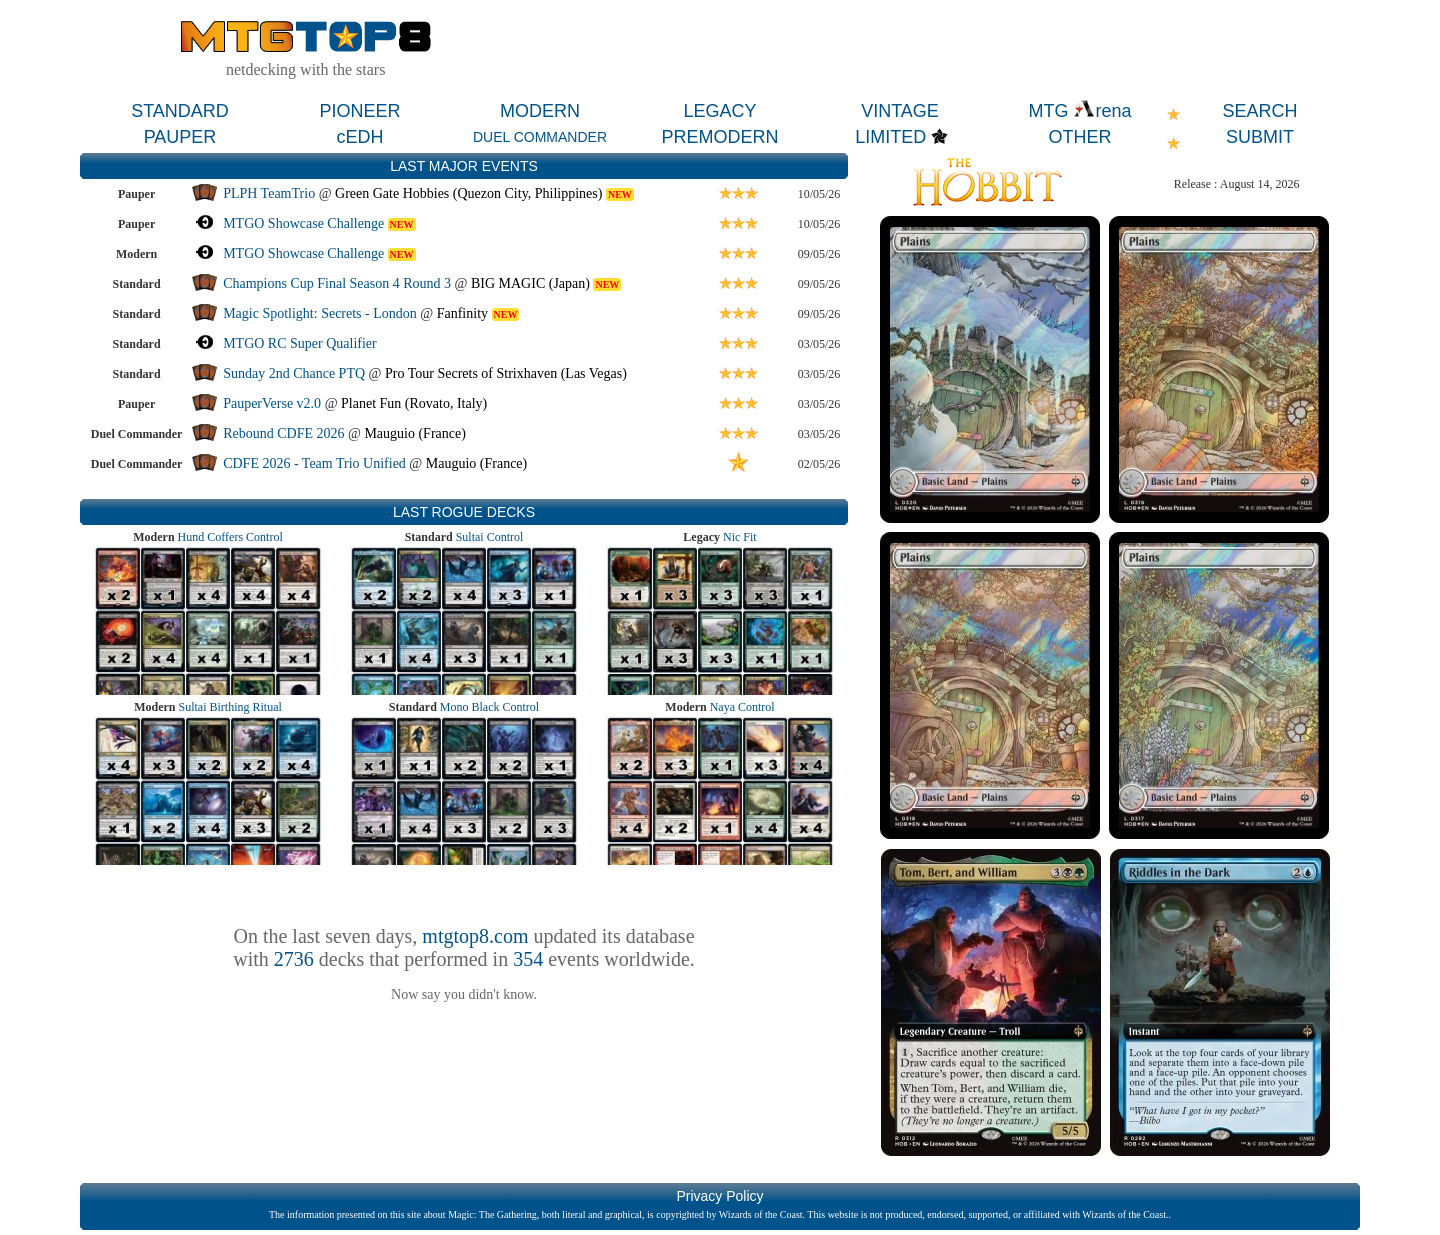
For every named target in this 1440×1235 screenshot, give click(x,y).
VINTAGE (900, 111)
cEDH (359, 137)
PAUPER (180, 137)
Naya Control (742, 707)
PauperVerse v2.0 (272, 403)
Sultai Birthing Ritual (229, 707)
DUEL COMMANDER (540, 137)
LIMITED (890, 137)
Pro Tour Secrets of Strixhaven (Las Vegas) (506, 373)
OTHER (1080, 137)
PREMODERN (719, 137)
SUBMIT (1260, 137)
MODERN (540, 111)
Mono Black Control (489, 707)
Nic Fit (740, 537)
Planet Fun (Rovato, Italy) (414, 403)
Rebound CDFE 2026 (283, 433)
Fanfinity (462, 313)
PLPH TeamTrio (269, 193)
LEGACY (719, 111)
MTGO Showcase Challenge (303, 223)
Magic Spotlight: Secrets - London (320, 313)
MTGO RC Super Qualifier (300, 343)
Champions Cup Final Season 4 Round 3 (337, 283)
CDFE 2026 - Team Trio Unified (314, 463)
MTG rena (1079, 111)
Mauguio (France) (414, 433)
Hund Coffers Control (230, 537)
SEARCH (1259, 111)
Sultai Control (490, 537)
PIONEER (359, 111)
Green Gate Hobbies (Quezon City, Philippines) (468, 193)
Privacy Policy (719, 1196)
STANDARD (180, 111)
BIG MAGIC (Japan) (530, 283)
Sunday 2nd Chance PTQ (294, 373)
